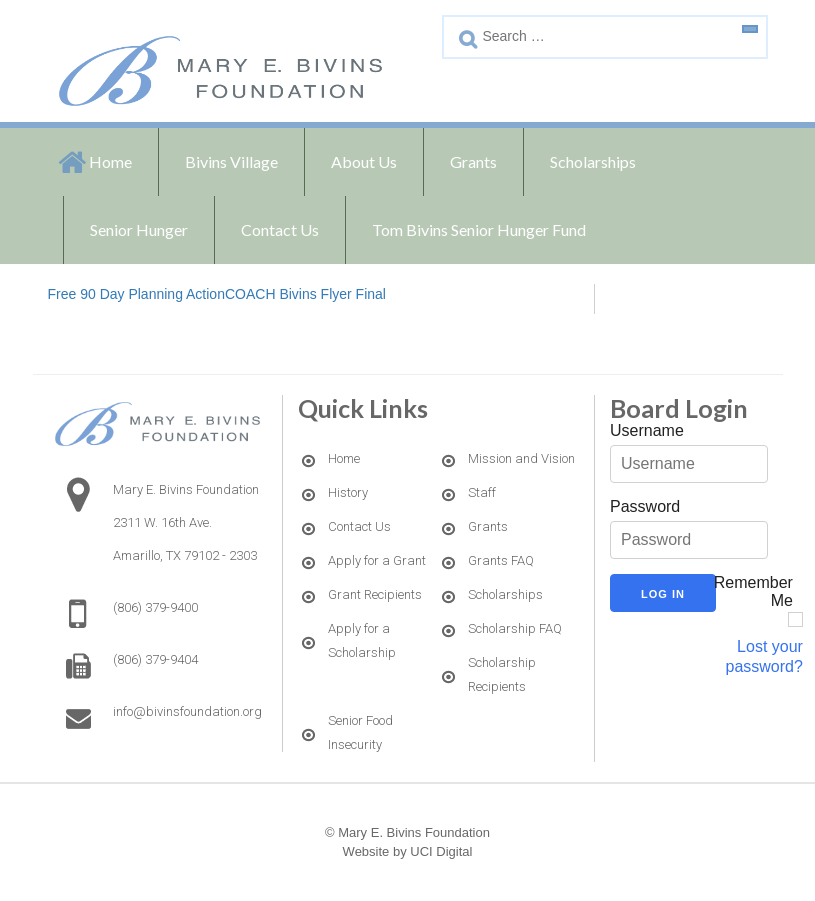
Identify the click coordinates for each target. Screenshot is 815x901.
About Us (364, 161)
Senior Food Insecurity (360, 732)
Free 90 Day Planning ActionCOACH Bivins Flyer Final (217, 294)
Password (645, 506)
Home (110, 161)
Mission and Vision (521, 458)
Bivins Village (231, 161)
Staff (482, 492)
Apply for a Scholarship (362, 640)
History (348, 492)
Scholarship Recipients (502, 674)
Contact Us (280, 229)
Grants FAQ (501, 560)
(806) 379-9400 (155, 607)
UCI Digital (441, 851)
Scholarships (593, 161)
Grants (473, 161)
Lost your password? (764, 656)
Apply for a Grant (377, 560)
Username (647, 430)
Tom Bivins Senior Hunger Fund (479, 229)
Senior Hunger (139, 229)
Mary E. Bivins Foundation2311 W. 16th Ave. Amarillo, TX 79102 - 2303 (186, 522)
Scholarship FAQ (515, 628)
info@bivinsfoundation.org (187, 711)
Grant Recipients (375, 594)
